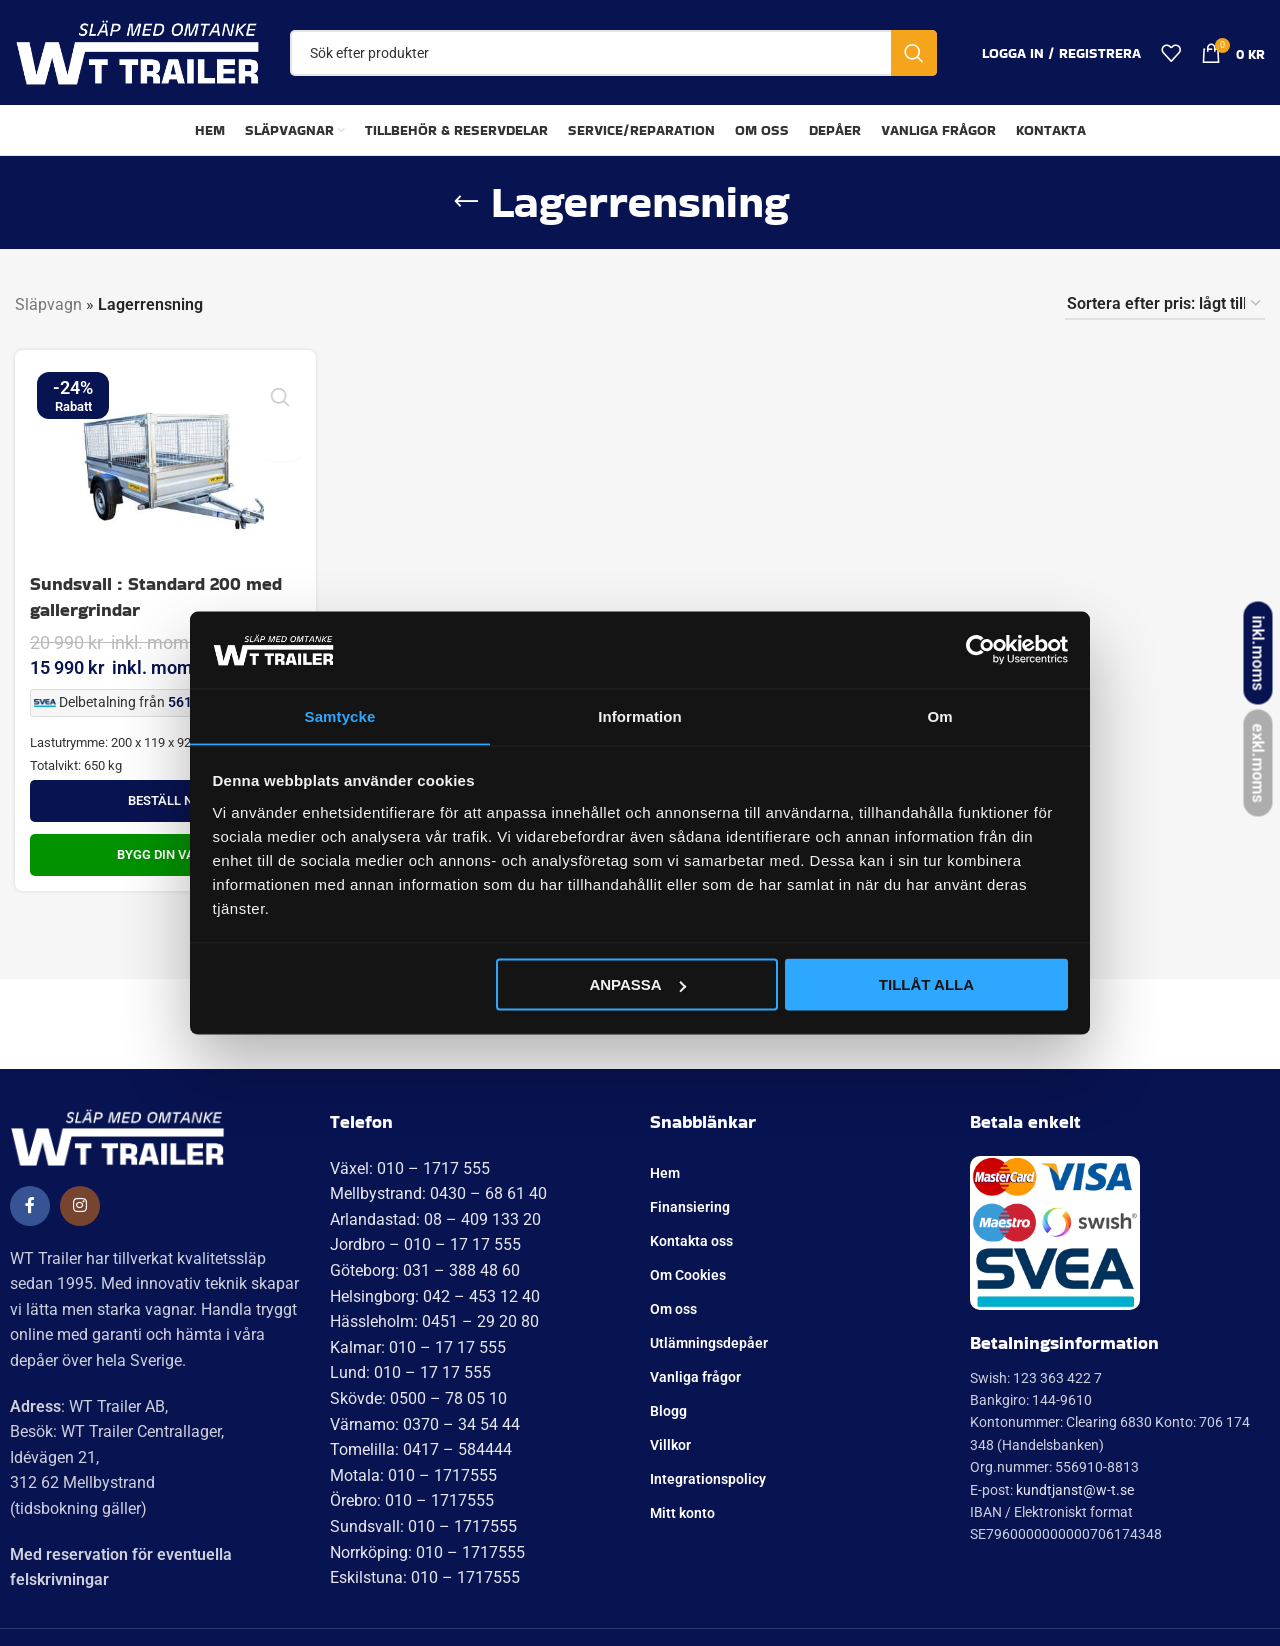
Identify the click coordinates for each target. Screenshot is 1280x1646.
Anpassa (637, 984)
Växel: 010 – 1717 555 (410, 1168)
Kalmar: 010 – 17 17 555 (418, 1347)
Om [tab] (939, 715)
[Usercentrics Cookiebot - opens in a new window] (980, 649)
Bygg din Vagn (164, 854)
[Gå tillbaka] (466, 202)
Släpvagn (48, 304)
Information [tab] (640, 715)
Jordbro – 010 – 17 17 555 (425, 1244)
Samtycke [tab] (340, 715)
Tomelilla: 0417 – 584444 (421, 1449)
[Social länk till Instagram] (80, 1206)
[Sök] (613, 53)
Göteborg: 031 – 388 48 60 (425, 1270)
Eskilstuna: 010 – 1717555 (425, 1577)
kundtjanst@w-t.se (1075, 1490)
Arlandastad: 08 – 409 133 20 (435, 1219)
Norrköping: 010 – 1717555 (427, 1552)
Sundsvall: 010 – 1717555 (423, 1526)
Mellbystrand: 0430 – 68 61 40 (438, 1193)
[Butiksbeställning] (1165, 304)
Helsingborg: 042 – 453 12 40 (435, 1296)
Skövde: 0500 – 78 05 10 (418, 1398)
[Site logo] (137, 51)
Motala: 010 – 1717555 (413, 1475)
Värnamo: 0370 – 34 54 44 (425, 1424)
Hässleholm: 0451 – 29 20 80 (434, 1321)
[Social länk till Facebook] (30, 1206)
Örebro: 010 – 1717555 (412, 1500)
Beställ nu (164, 800)
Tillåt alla (926, 984)
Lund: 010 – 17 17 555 (410, 1372)
